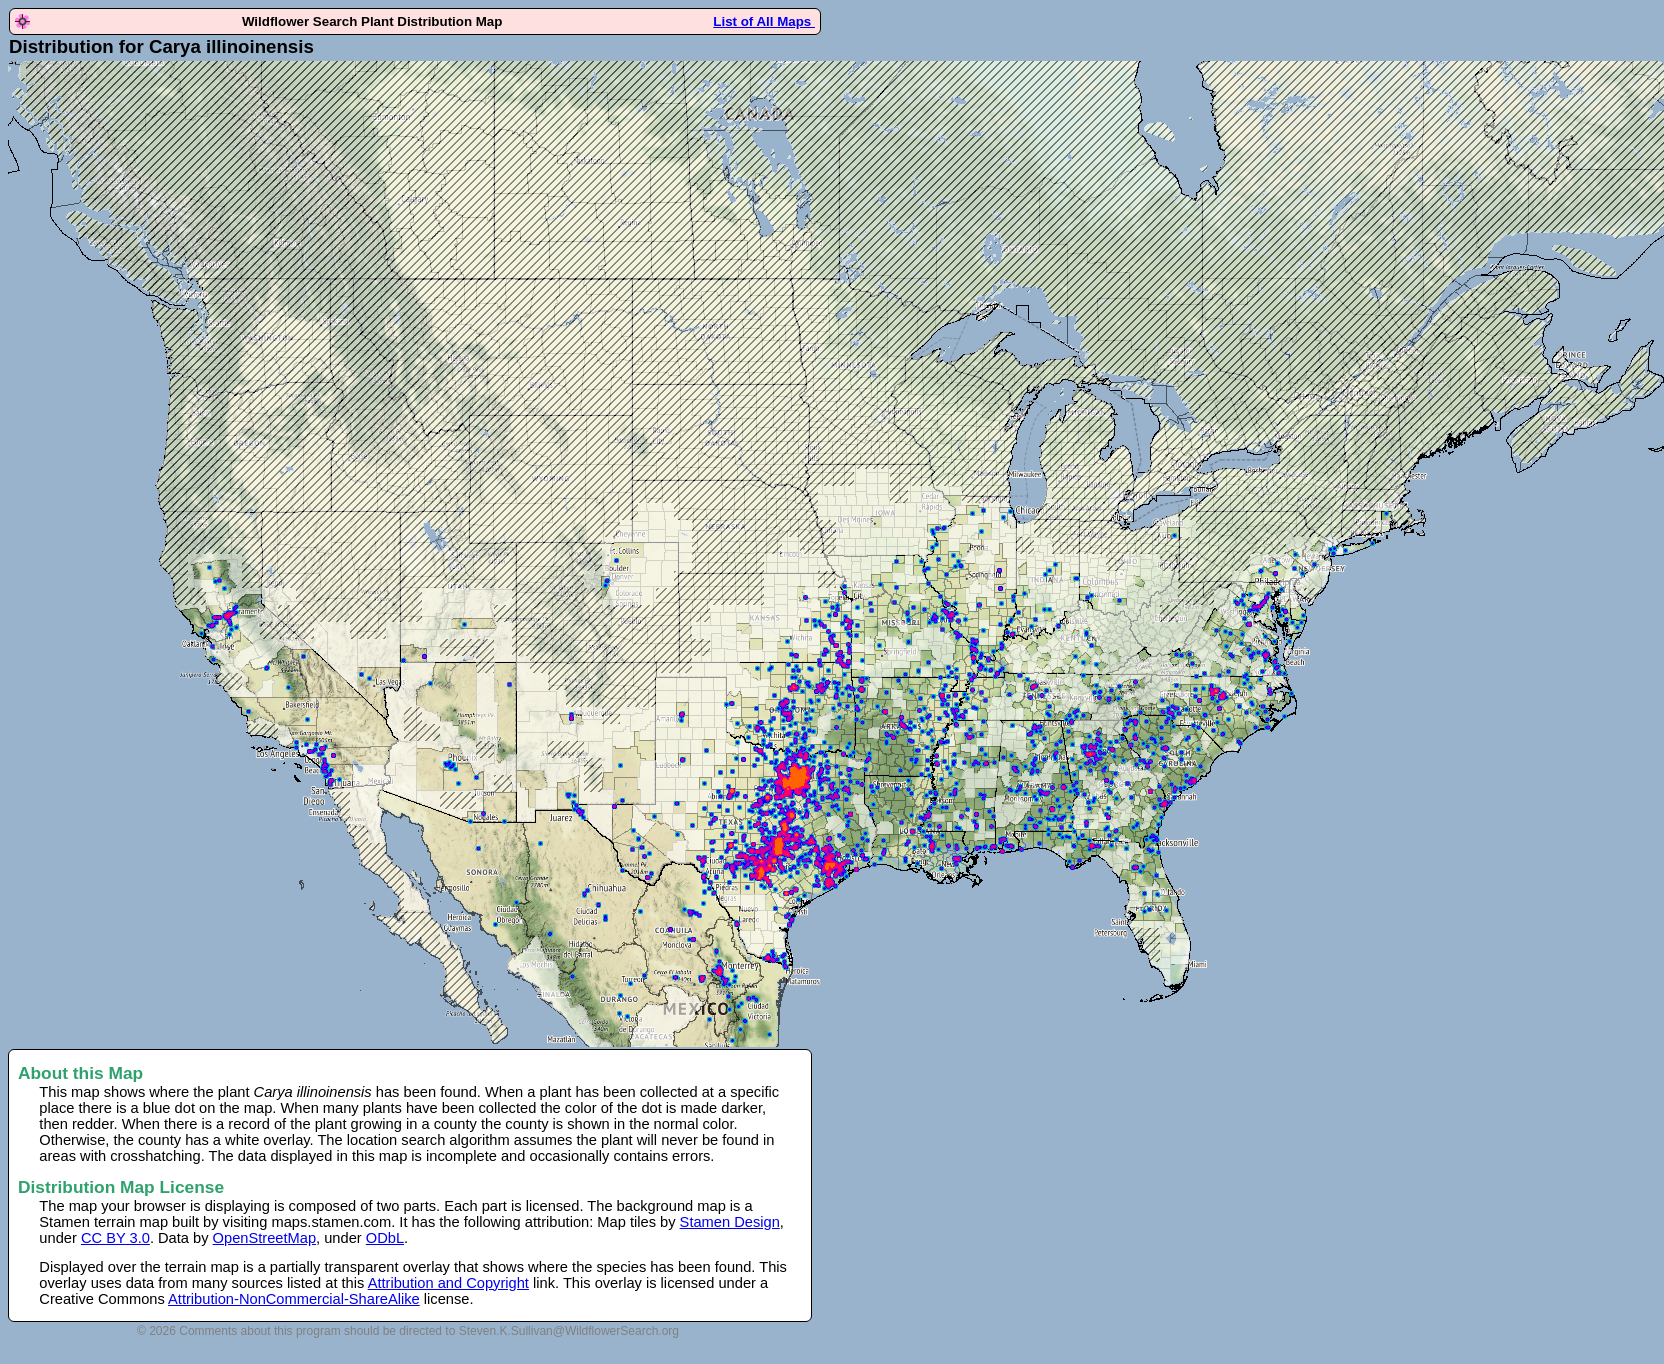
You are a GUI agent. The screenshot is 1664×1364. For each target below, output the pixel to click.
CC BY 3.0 (115, 1238)
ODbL (385, 1238)
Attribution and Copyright (448, 1283)
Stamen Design (730, 1222)
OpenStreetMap (264, 1238)
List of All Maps (764, 21)
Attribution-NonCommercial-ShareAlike (294, 1299)
